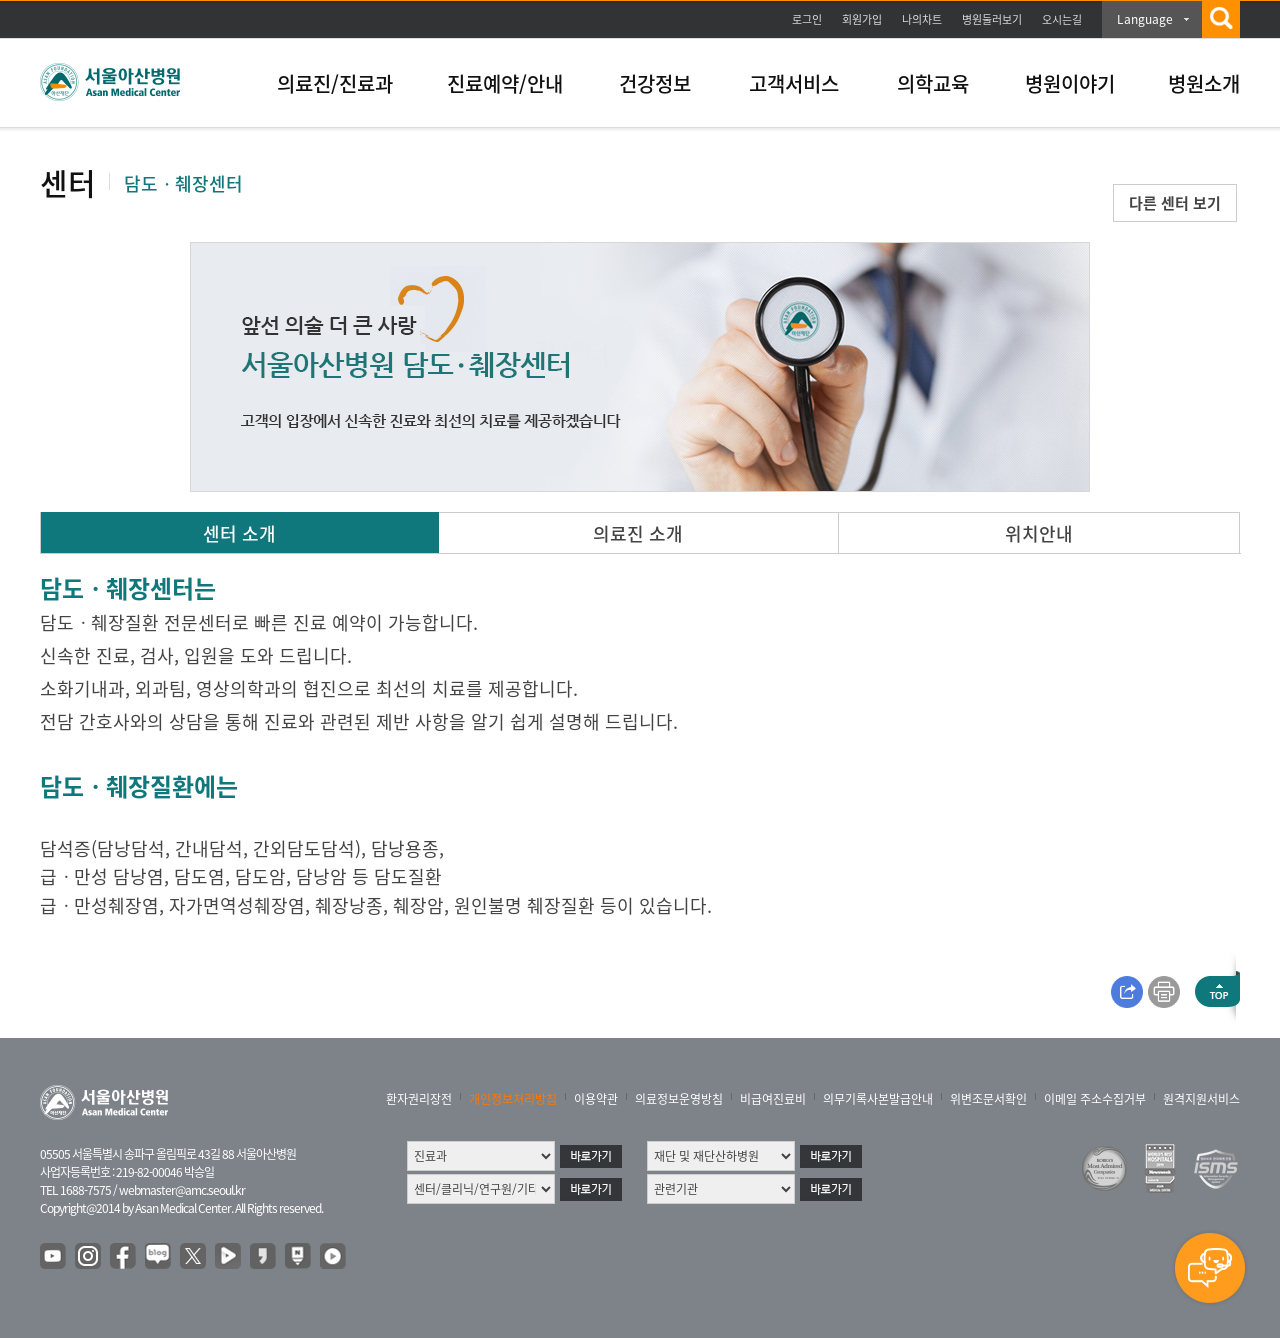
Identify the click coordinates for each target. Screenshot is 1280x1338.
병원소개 (1204, 83)
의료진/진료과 (335, 83)
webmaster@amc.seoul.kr (182, 1190)
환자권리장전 (419, 1099)
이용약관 (596, 1099)
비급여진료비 (773, 1099)
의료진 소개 (638, 533)
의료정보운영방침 (679, 1099)
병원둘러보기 (992, 19)
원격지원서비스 (1201, 1099)
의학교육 (933, 83)
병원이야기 (1070, 83)
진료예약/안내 (505, 83)
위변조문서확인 (988, 1099)
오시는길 (1062, 19)
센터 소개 (239, 533)
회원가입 (862, 19)
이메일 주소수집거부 (1095, 1099)
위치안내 (1039, 533)
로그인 (807, 19)
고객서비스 (794, 83)
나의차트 (922, 19)
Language (1145, 19)
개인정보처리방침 (513, 1099)
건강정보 (655, 83)
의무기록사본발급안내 (878, 1099)
